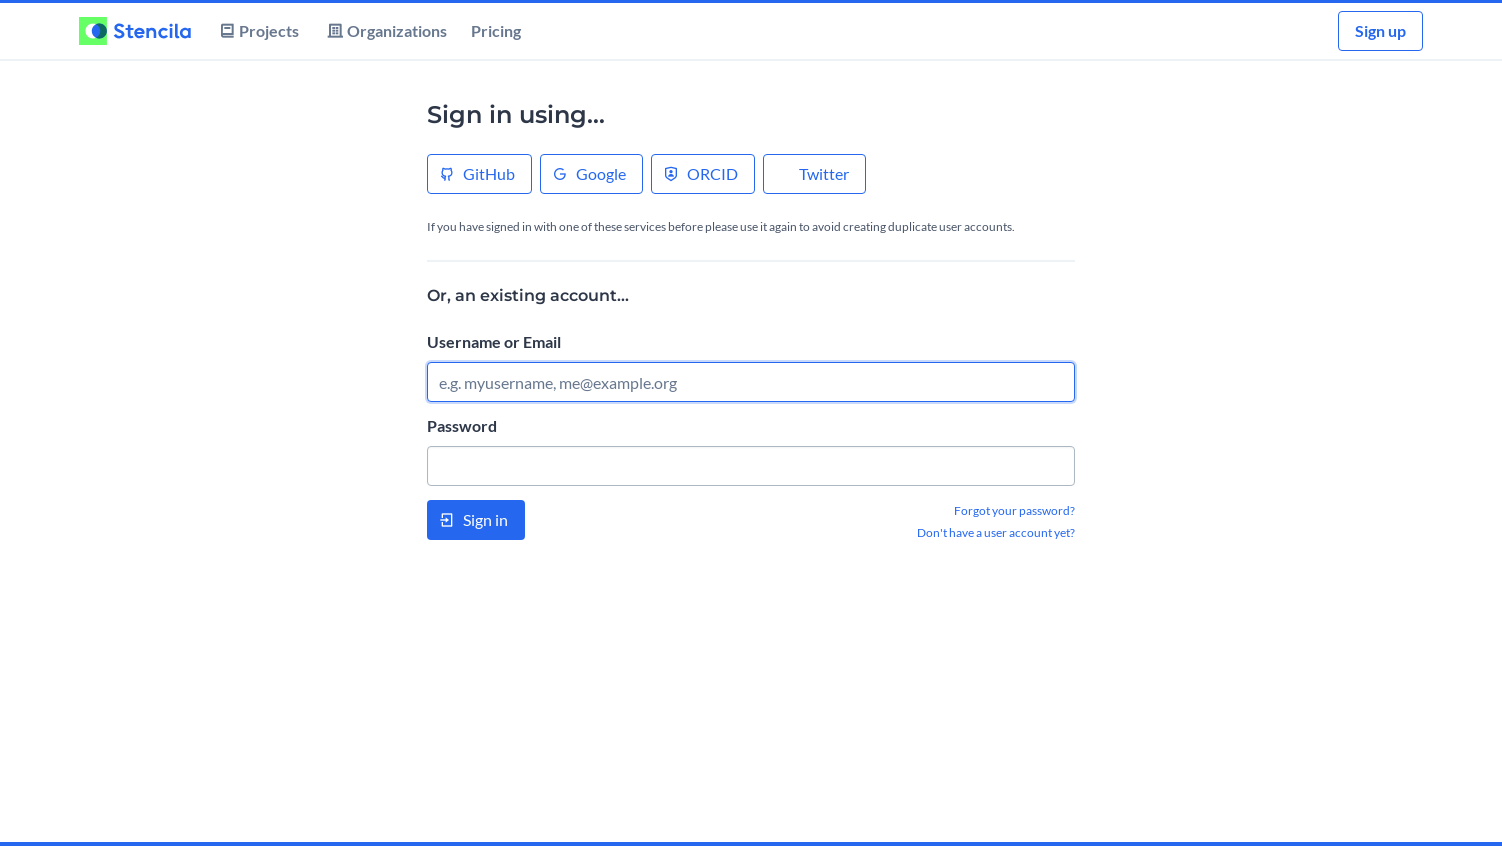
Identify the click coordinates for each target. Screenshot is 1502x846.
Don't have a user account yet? (996, 532)
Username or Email (494, 341)
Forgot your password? (1014, 510)
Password (462, 425)
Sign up (1380, 30)
